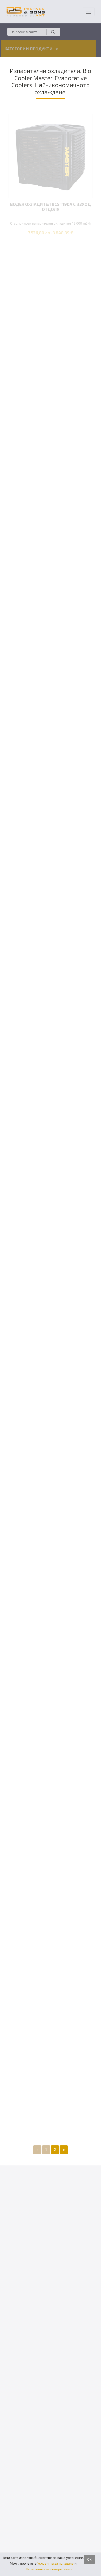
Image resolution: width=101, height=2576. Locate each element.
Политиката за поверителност (50, 2569)
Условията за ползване (55, 2563)
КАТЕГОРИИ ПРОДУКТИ (29, 48)
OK (89, 2559)
